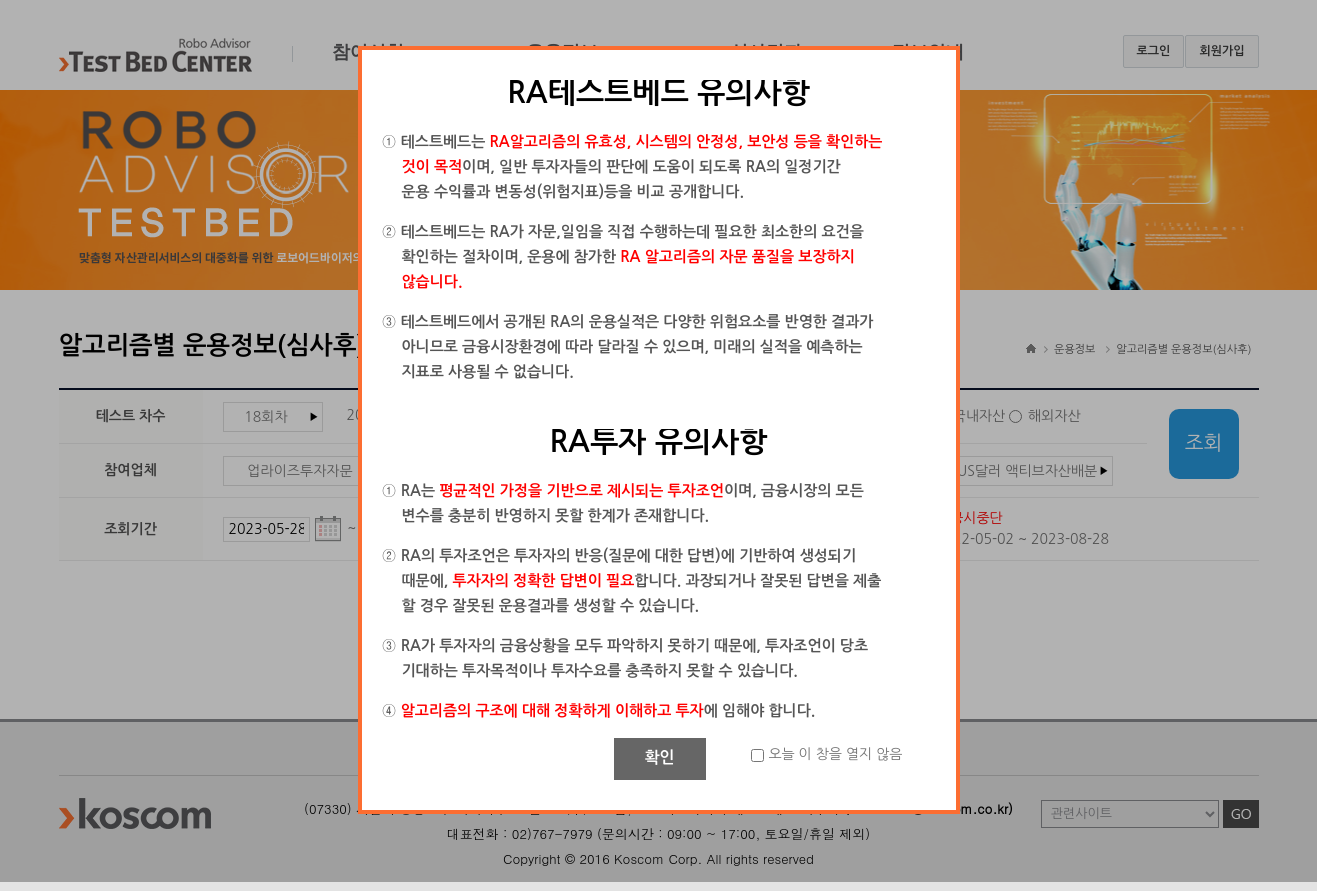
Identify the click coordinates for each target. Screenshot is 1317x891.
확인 (659, 757)
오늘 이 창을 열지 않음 (835, 754)
